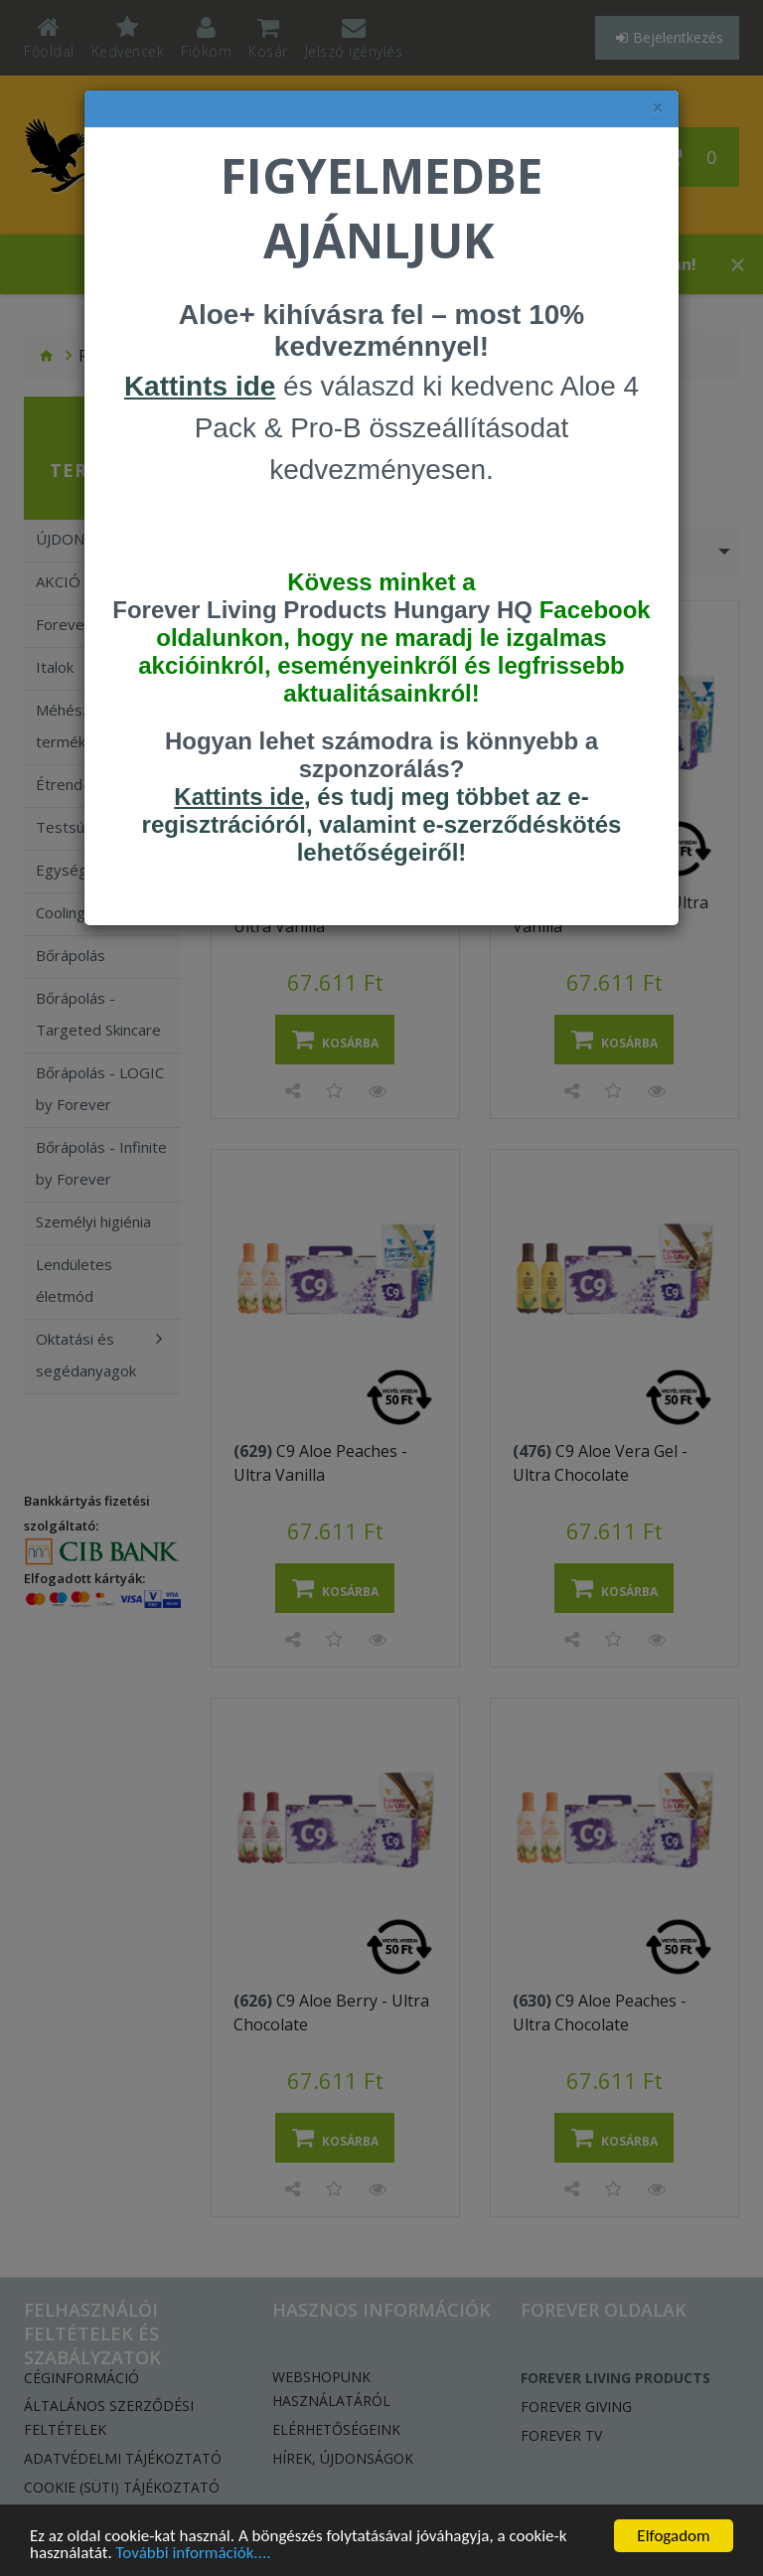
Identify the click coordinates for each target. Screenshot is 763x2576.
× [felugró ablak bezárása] (658, 107)
